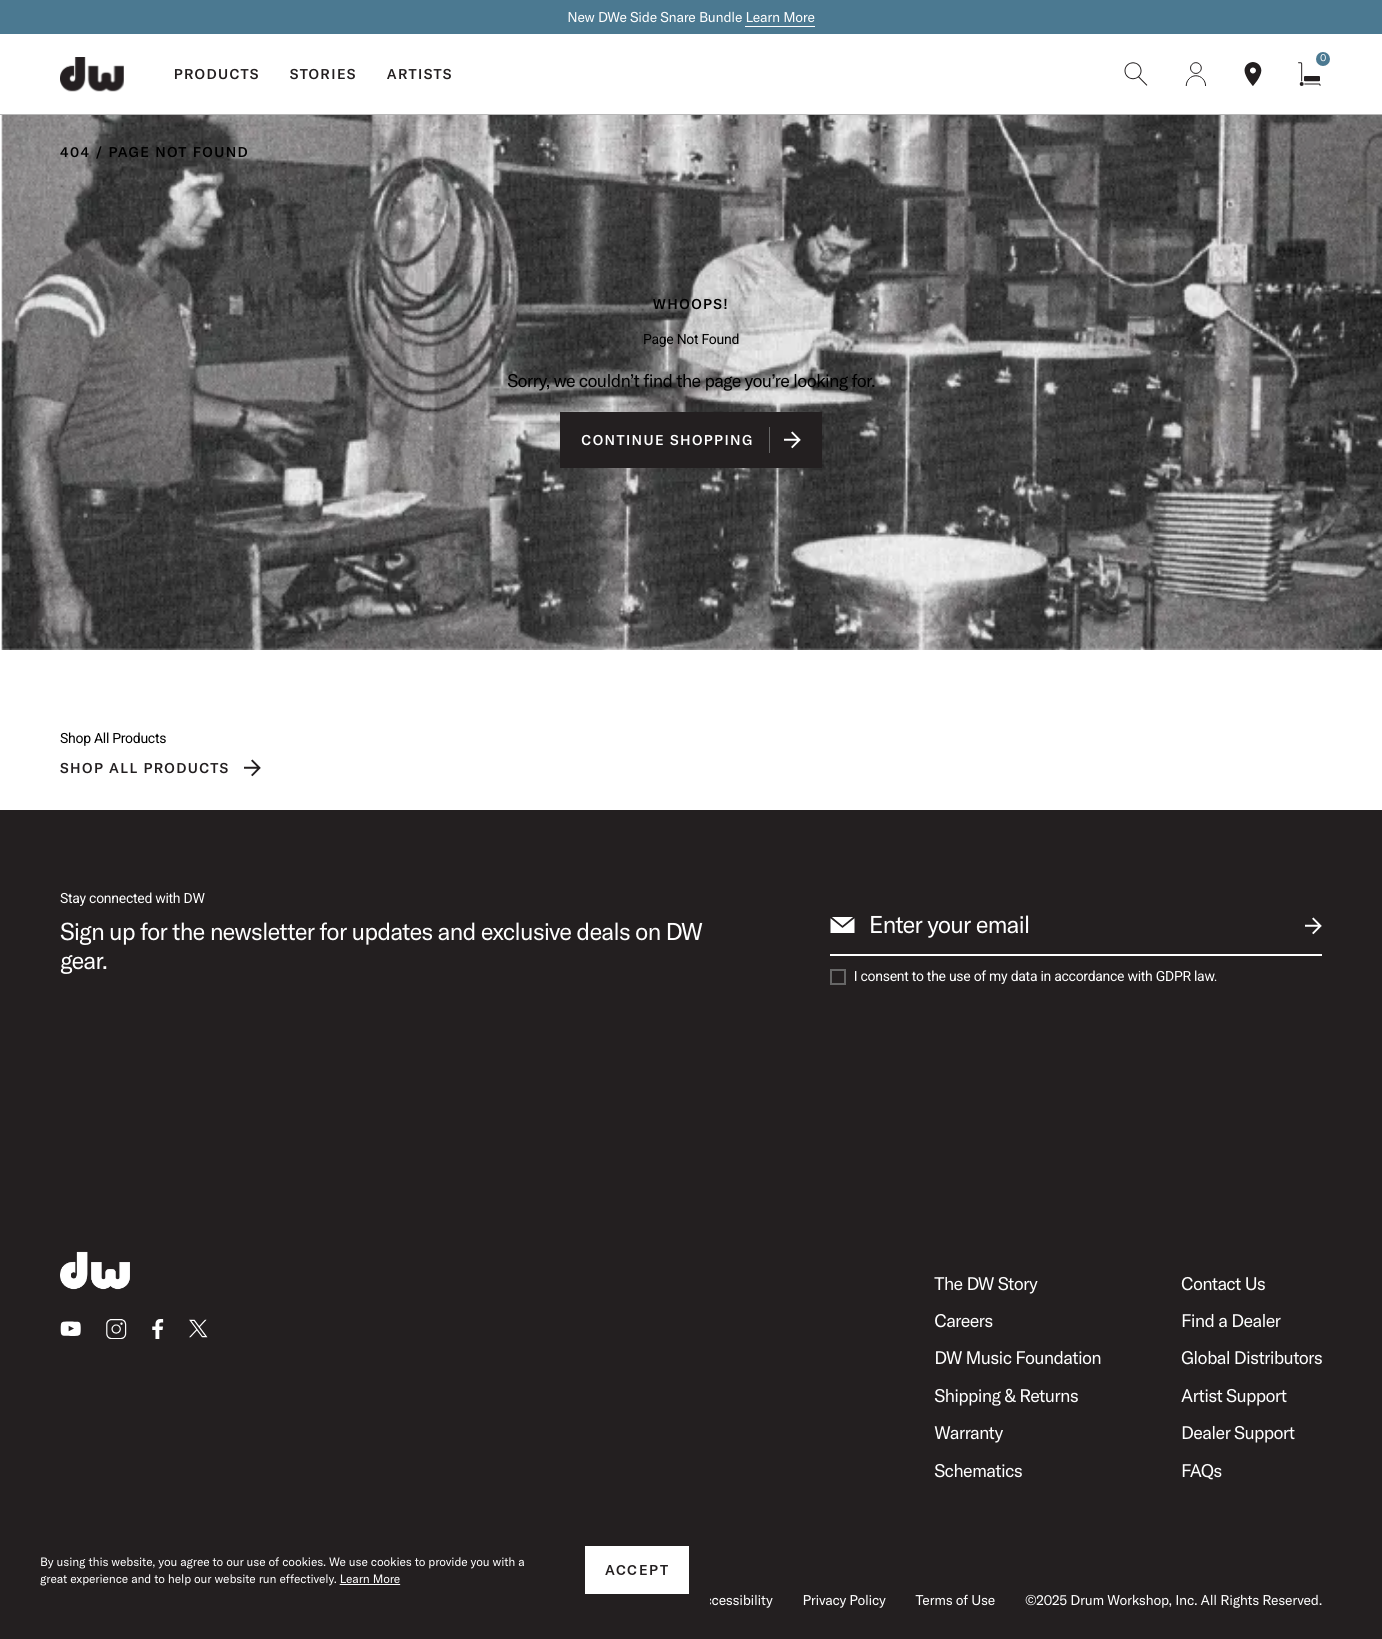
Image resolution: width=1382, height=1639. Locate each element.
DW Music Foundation (1017, 1357)
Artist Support (1233, 1395)
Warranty (968, 1432)
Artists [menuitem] (420, 74)
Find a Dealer (1230, 1320)
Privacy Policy (843, 1600)
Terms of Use (955, 1600)
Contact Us (1223, 1283)
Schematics (978, 1470)
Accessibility (733, 1600)
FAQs (1201, 1470)
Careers (963, 1320)
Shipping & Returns (1006, 1395)
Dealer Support (1237, 1432)
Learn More (779, 17)
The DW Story (985, 1283)
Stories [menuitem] (323, 74)
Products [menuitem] (217, 74)
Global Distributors (1251, 1357)
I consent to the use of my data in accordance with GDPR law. (1035, 977)
